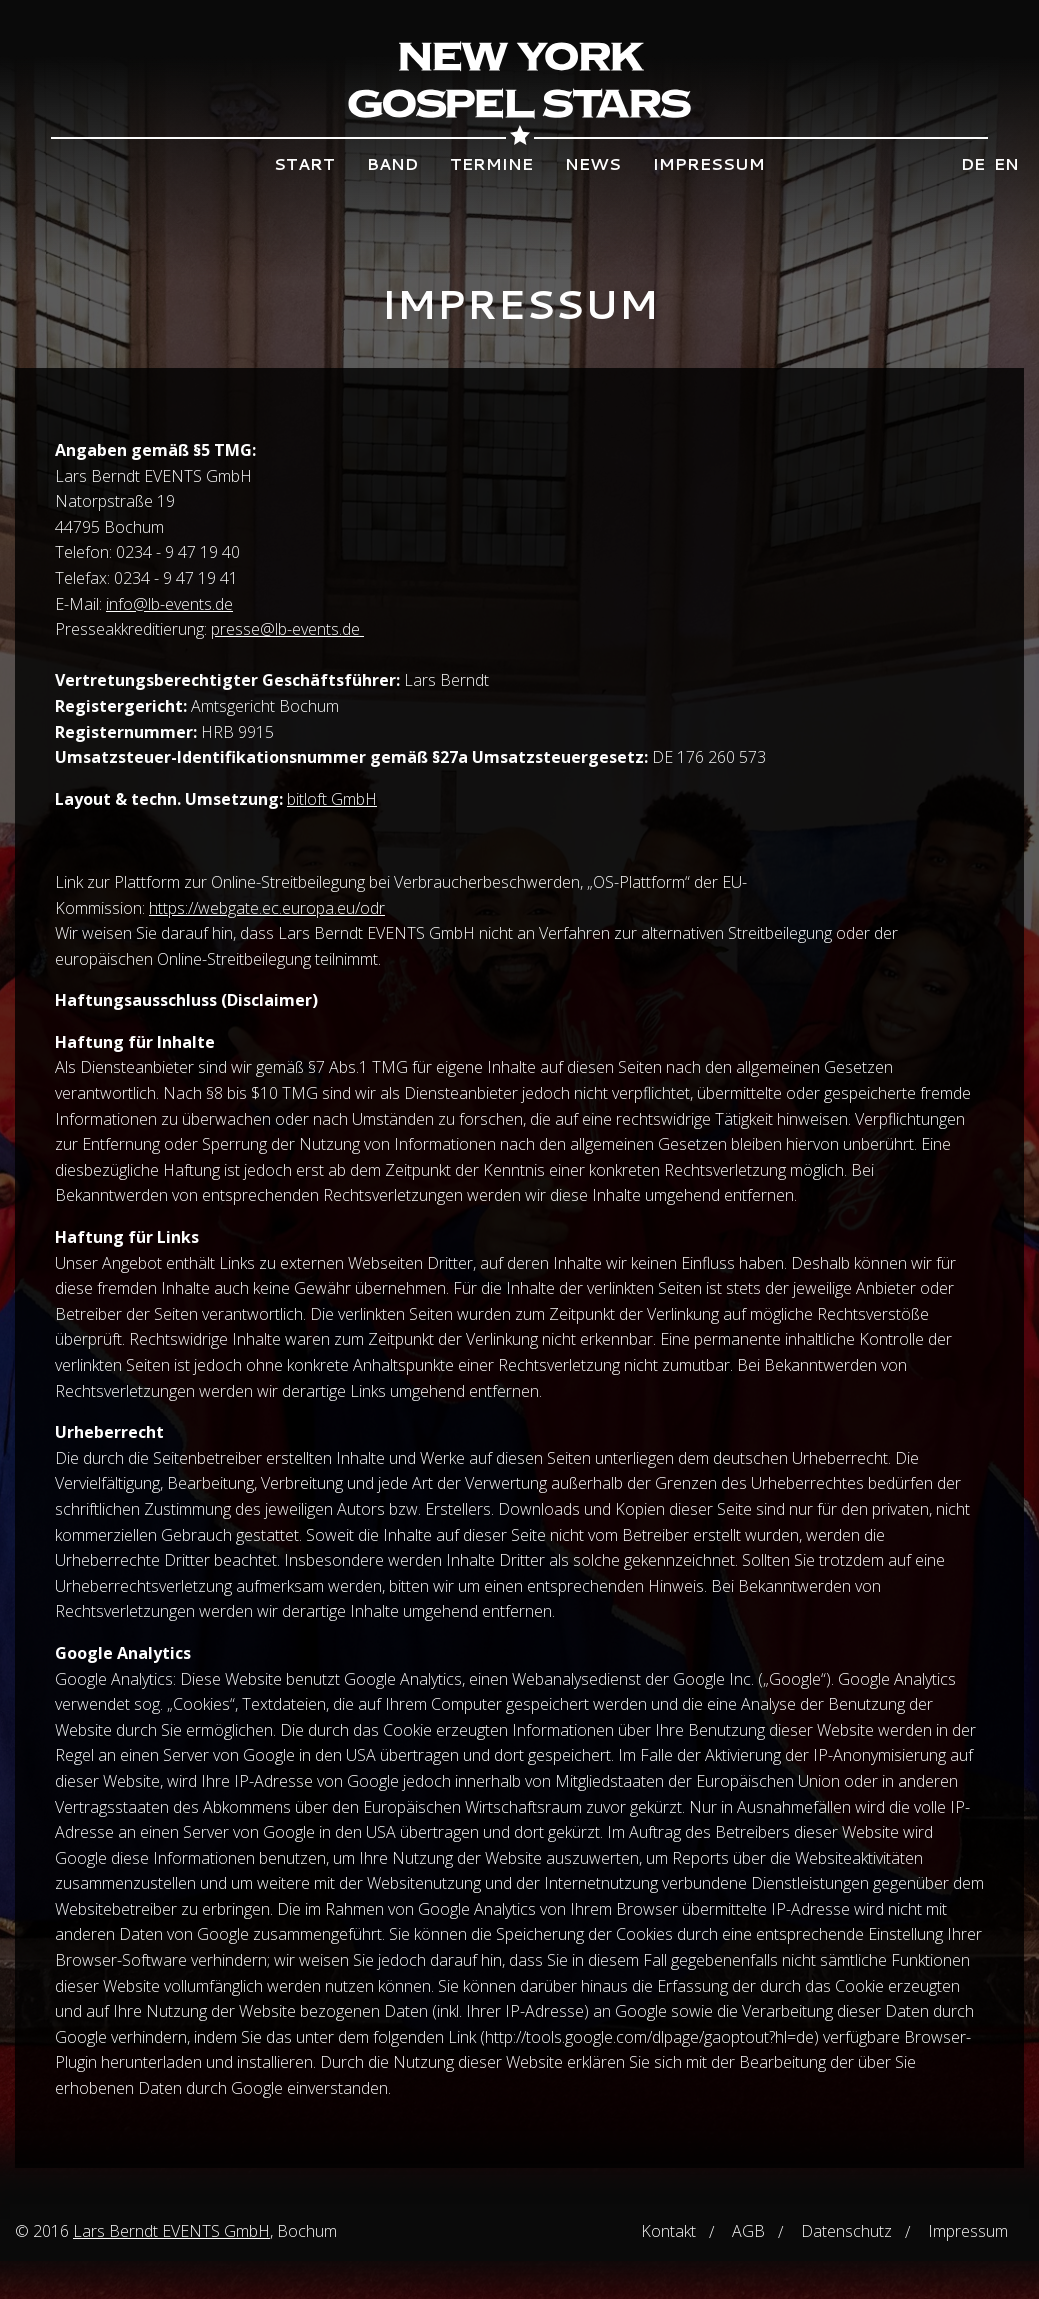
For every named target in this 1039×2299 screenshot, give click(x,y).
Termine (491, 163)
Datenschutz (846, 2231)
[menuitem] (304, 164)
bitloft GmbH (332, 799)
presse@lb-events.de (287, 629)
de (973, 163)
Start (304, 163)
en (1006, 163)
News (593, 163)
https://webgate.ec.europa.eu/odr (267, 908)
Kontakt (668, 2231)
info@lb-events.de (169, 604)
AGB (748, 2231)
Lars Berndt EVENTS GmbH (171, 2231)
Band (392, 163)
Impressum (709, 163)
